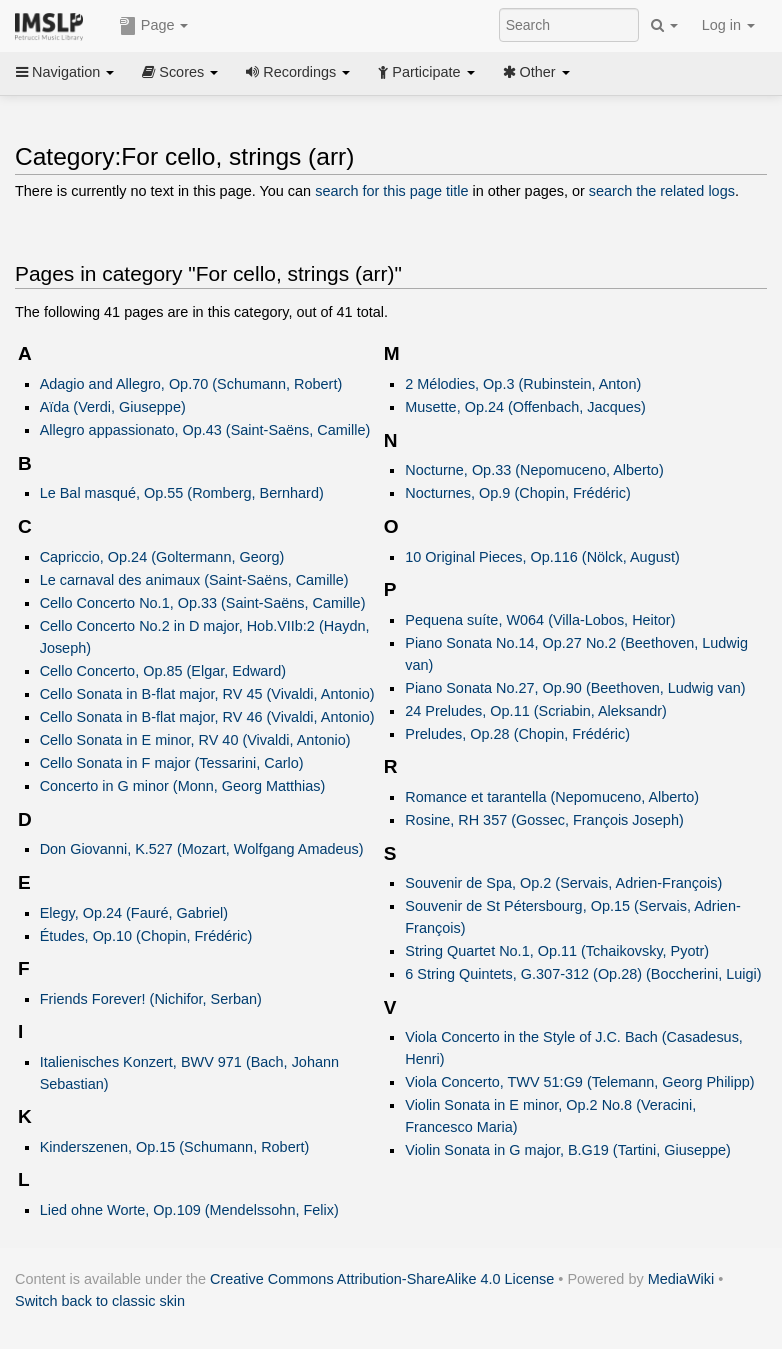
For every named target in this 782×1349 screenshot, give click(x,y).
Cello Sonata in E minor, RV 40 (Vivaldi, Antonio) (195, 740)
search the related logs (662, 191)
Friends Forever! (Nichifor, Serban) (151, 999)
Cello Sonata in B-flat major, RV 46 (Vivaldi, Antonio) (207, 717)
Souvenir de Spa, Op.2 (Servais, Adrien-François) (563, 883)
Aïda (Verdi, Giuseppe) (113, 407)
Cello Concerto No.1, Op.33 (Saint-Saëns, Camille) (203, 603)
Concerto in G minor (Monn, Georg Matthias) (183, 786)
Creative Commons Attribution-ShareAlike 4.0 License (382, 1279)
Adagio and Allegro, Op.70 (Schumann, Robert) (191, 384)
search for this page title (391, 191)
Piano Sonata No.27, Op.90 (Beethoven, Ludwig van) (575, 688)
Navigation (65, 72)
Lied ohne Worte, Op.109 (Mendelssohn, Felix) (189, 1210)
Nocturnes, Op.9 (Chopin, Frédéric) (517, 493)
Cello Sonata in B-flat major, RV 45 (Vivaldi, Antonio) (207, 694)
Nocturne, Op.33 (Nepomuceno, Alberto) (534, 470)
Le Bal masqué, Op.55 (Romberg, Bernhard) (182, 493)
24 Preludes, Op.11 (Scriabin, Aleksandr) (536, 711)
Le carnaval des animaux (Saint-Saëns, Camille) (194, 580)
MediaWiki (681, 1279)
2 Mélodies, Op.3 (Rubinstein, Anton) (523, 384)
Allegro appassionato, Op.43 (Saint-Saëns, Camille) (205, 430)
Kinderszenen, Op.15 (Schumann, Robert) (175, 1147)
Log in (728, 25)
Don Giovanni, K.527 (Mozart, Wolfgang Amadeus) (202, 849)
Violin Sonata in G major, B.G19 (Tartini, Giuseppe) (568, 1150)
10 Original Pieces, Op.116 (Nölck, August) (542, 557)
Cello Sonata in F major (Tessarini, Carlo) (172, 763)
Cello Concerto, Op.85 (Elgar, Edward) (163, 671)
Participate (426, 72)
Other (536, 72)
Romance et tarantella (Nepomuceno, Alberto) (552, 797)
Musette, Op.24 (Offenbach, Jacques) (525, 407)
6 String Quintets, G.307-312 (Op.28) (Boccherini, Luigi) (583, 974)
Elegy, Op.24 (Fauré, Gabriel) (134, 913)
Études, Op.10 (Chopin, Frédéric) (146, 936)
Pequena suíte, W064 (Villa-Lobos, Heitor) (540, 620)
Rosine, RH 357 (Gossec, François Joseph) (544, 820)
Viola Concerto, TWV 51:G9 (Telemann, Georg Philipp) (579, 1082)
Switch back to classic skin (100, 1301)
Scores (180, 72)
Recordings (298, 72)
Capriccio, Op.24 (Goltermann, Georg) (162, 557)
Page (154, 26)
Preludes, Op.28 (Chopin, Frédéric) (517, 734)
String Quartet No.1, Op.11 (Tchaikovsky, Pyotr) (557, 951)
